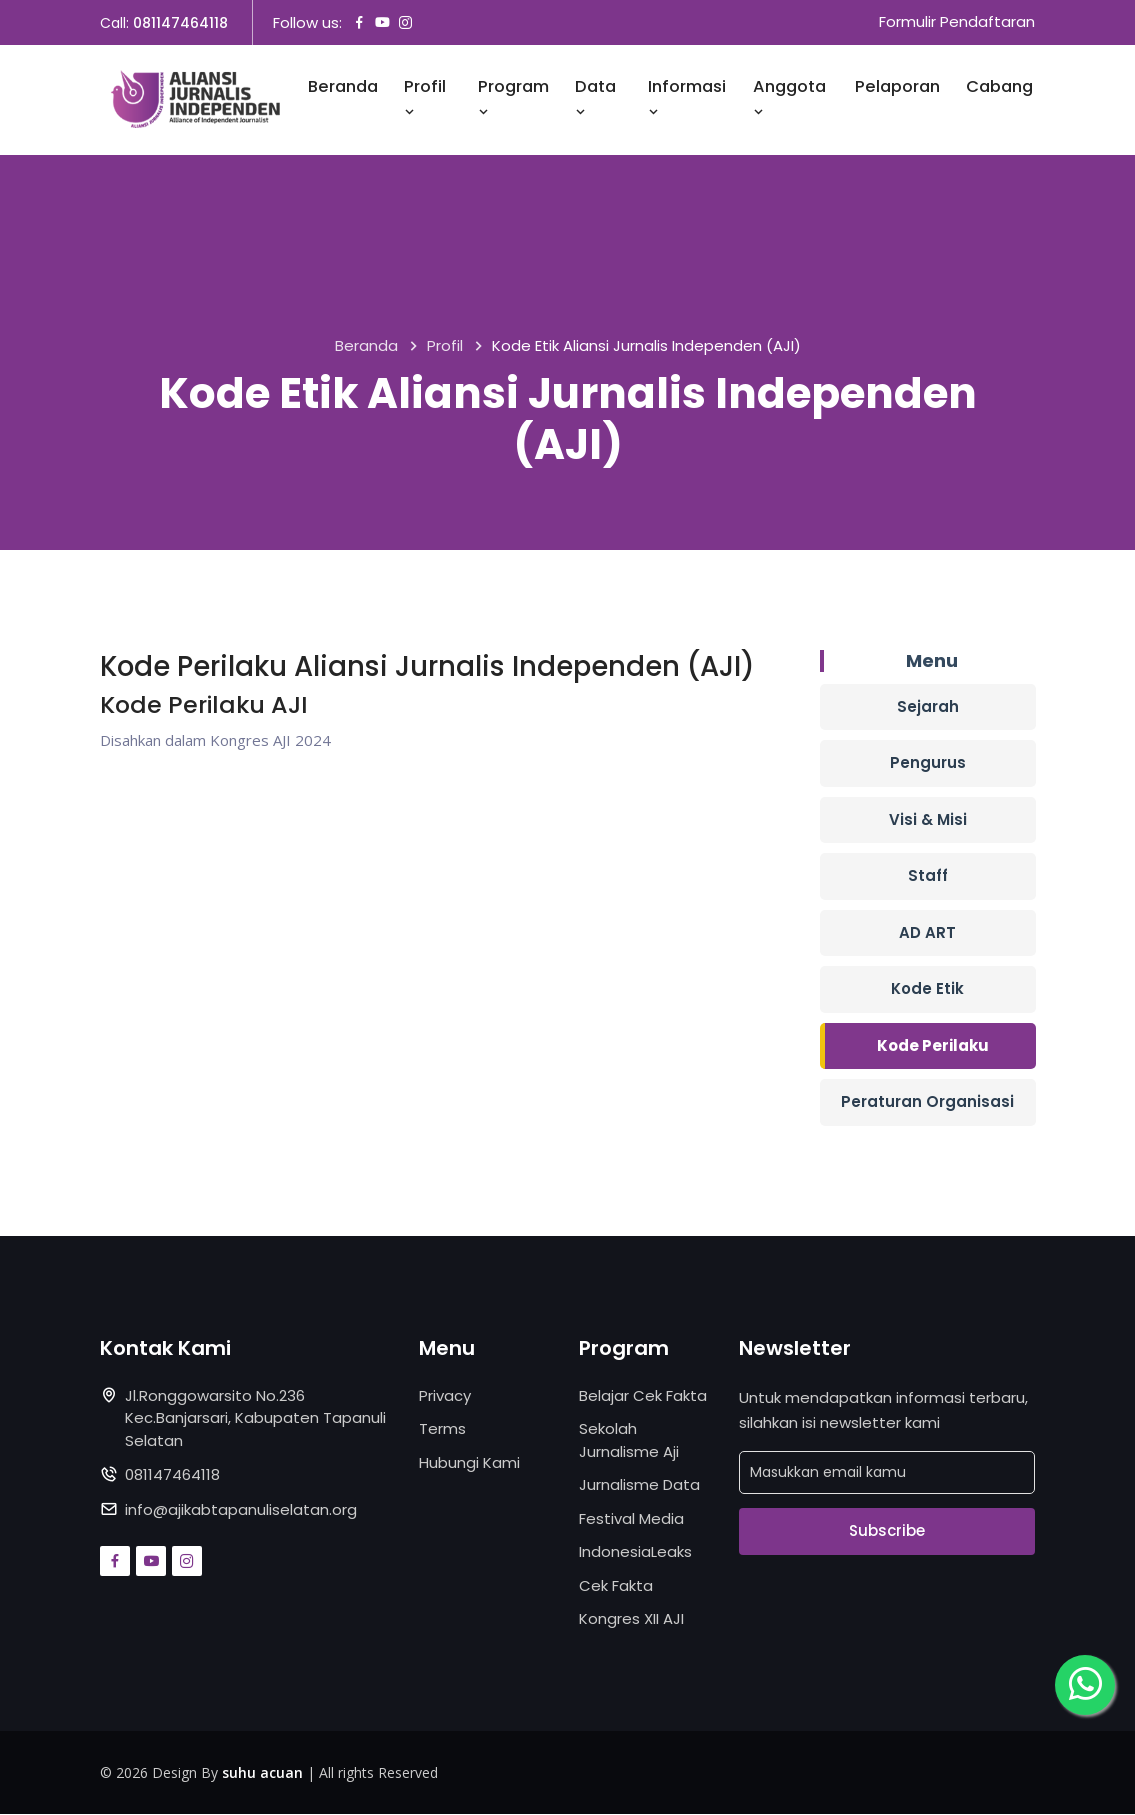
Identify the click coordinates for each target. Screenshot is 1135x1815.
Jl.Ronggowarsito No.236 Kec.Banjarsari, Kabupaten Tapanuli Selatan (255, 1418)
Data (595, 98)
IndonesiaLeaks (635, 1551)
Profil (425, 98)
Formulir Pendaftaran (957, 22)
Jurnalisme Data (639, 1484)
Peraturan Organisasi (927, 1101)
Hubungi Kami (469, 1462)
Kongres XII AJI (631, 1618)
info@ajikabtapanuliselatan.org (241, 1509)
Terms (442, 1428)
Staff (928, 875)
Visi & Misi (928, 819)
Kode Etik (927, 988)
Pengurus (928, 762)
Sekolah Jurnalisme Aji (629, 1440)
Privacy (445, 1395)
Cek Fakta (616, 1585)
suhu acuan (262, 1772)
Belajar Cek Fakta (643, 1395)
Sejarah (928, 706)
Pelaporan (897, 87)
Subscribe (887, 1530)
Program (513, 98)
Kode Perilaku (933, 1045)
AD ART (927, 932)
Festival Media (631, 1518)
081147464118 (180, 23)
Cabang (999, 87)
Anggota (789, 98)
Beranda (343, 87)
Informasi (687, 98)
